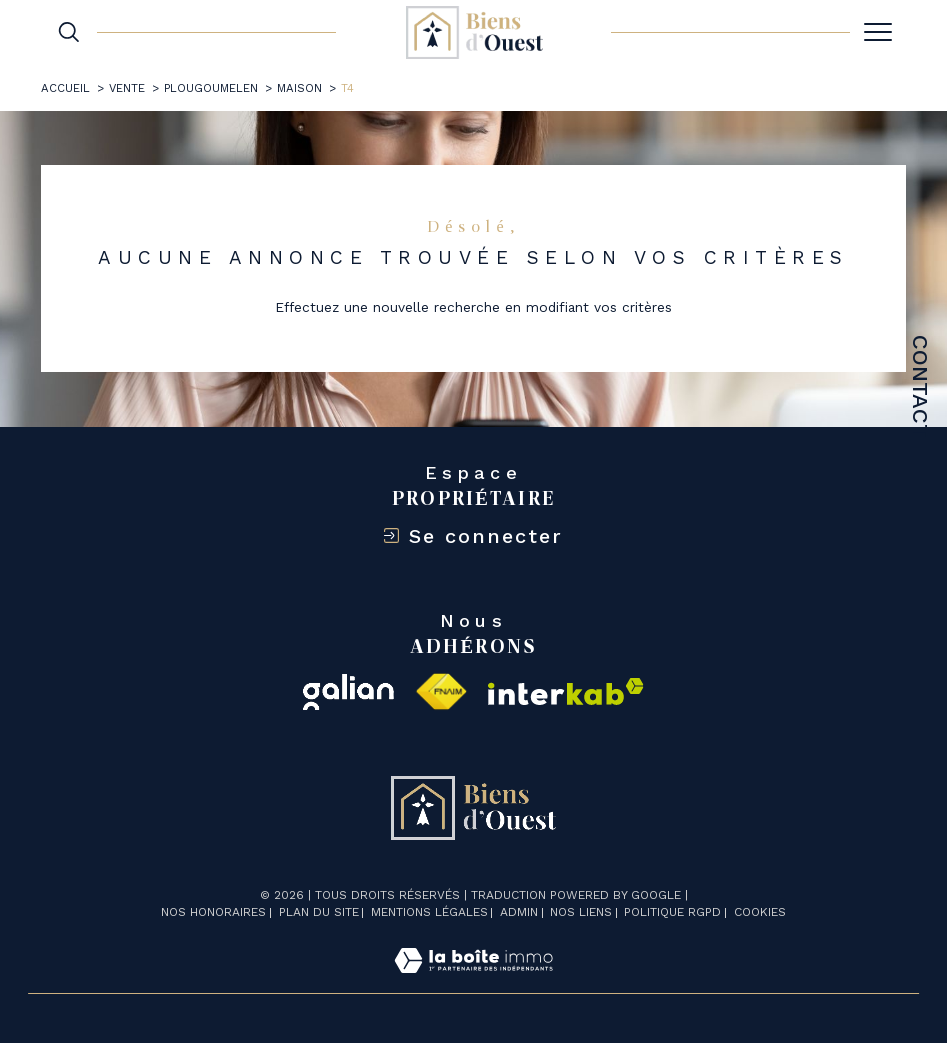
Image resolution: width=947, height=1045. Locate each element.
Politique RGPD (672, 914)
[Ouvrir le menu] (878, 32)
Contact (920, 386)
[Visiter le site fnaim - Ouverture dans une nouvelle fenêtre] (440, 694)
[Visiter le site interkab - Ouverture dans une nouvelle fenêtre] (566, 693)
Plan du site (319, 914)
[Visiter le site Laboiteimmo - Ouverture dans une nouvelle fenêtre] (473, 985)
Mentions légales (429, 914)
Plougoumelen (211, 88)
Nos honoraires (213, 914)
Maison (300, 88)
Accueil (65, 88)
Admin (519, 914)
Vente (127, 88)
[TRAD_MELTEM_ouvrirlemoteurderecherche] (69, 32)
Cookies (760, 914)
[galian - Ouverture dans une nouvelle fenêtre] (348, 694)
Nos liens (581, 914)
